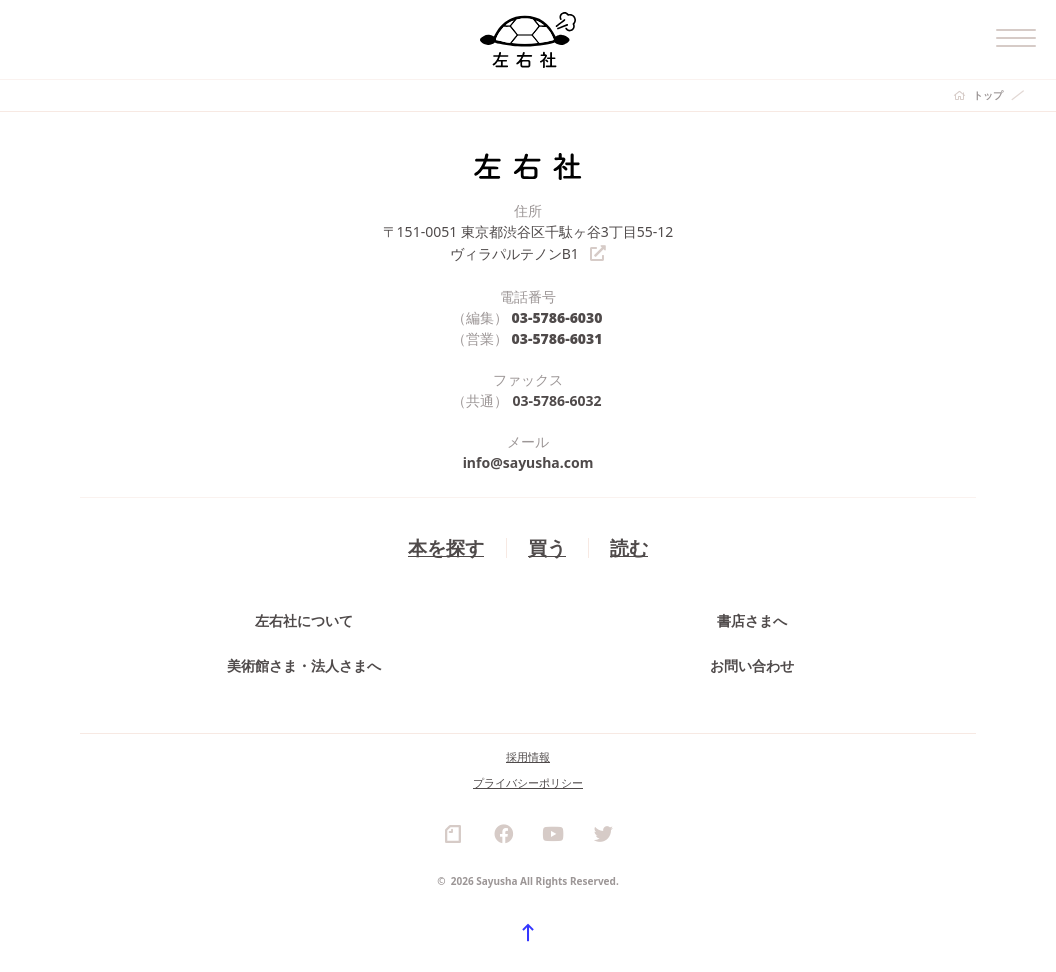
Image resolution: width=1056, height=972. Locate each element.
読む (629, 545)
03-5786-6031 (557, 336)
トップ (988, 95)
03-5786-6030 (557, 315)
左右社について (304, 619)
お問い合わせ (752, 664)
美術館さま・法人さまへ (304, 664)
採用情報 (528, 755)
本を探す (446, 545)
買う (547, 545)
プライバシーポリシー (528, 781)
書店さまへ (752, 619)
